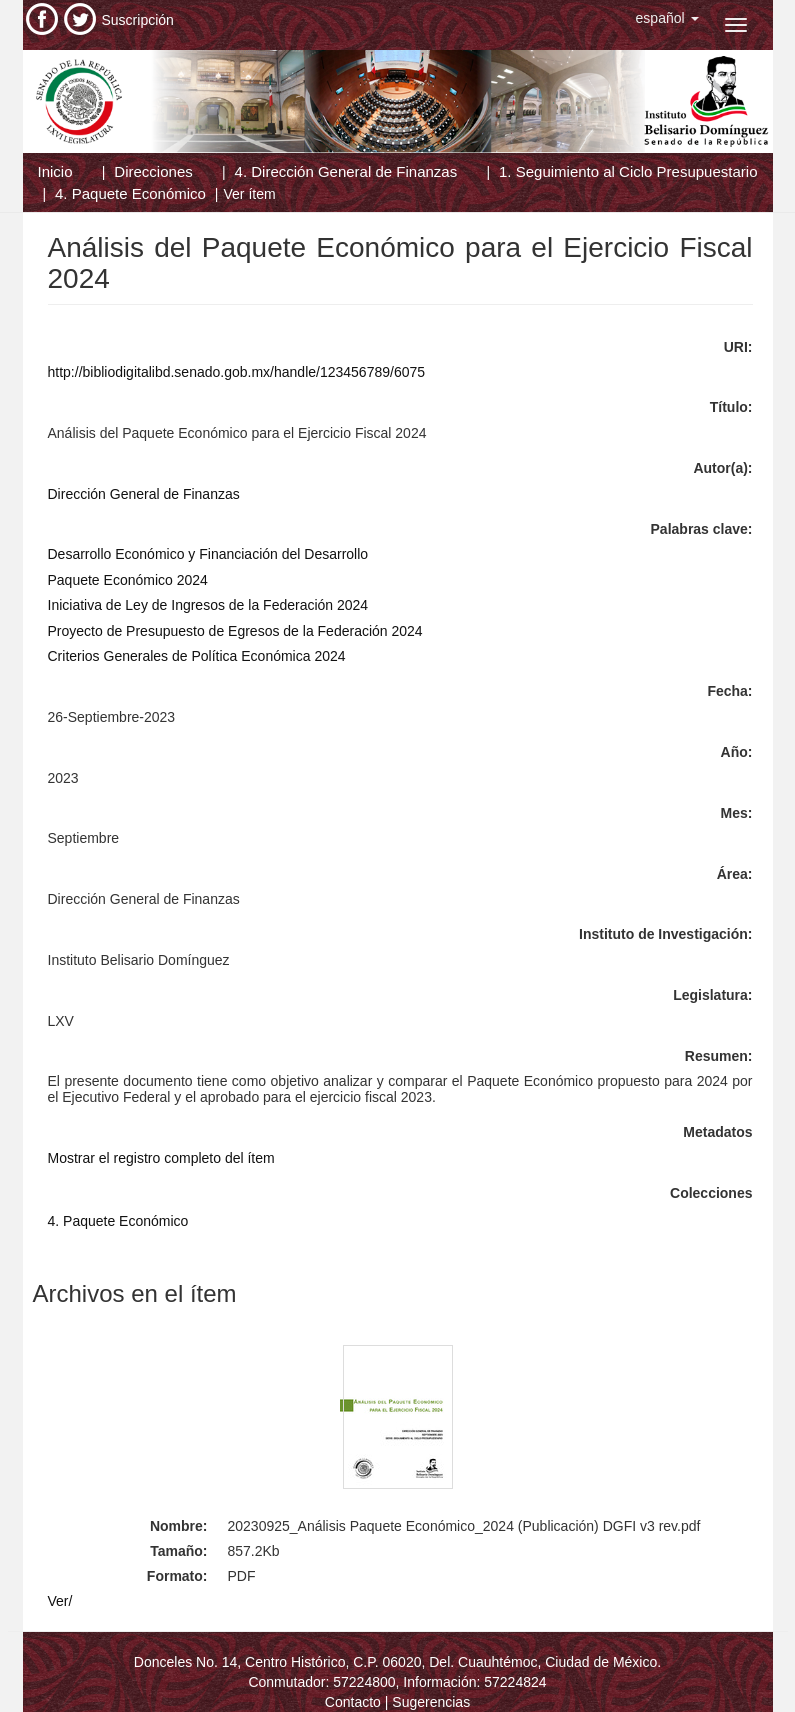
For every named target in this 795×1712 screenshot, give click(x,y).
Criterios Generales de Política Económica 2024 (197, 656)
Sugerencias (431, 1702)
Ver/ (60, 1601)
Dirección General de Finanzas (144, 494)
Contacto (353, 1702)
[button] (667, 18)
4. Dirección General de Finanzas (346, 171)
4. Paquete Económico (130, 193)
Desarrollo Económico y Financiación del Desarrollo (208, 554)
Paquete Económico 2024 (128, 580)
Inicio (55, 171)
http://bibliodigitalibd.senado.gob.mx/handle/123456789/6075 (237, 372)
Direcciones (153, 171)
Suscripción (138, 20)
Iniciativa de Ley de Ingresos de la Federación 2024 (208, 605)
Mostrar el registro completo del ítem (161, 1158)
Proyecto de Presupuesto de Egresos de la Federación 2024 (235, 631)
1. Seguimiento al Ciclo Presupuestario (628, 171)
